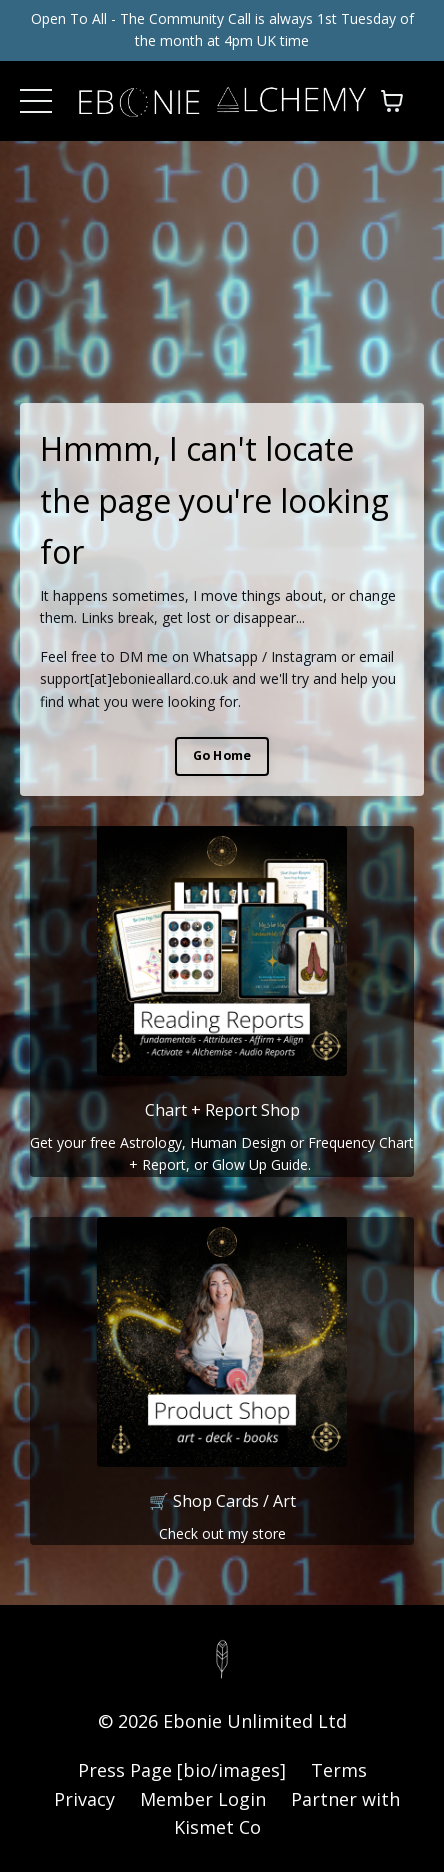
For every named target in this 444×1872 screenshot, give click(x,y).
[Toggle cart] (392, 101)
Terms (339, 1770)
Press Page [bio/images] (182, 1770)
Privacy (84, 1799)
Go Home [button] (222, 755)
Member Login (203, 1799)
